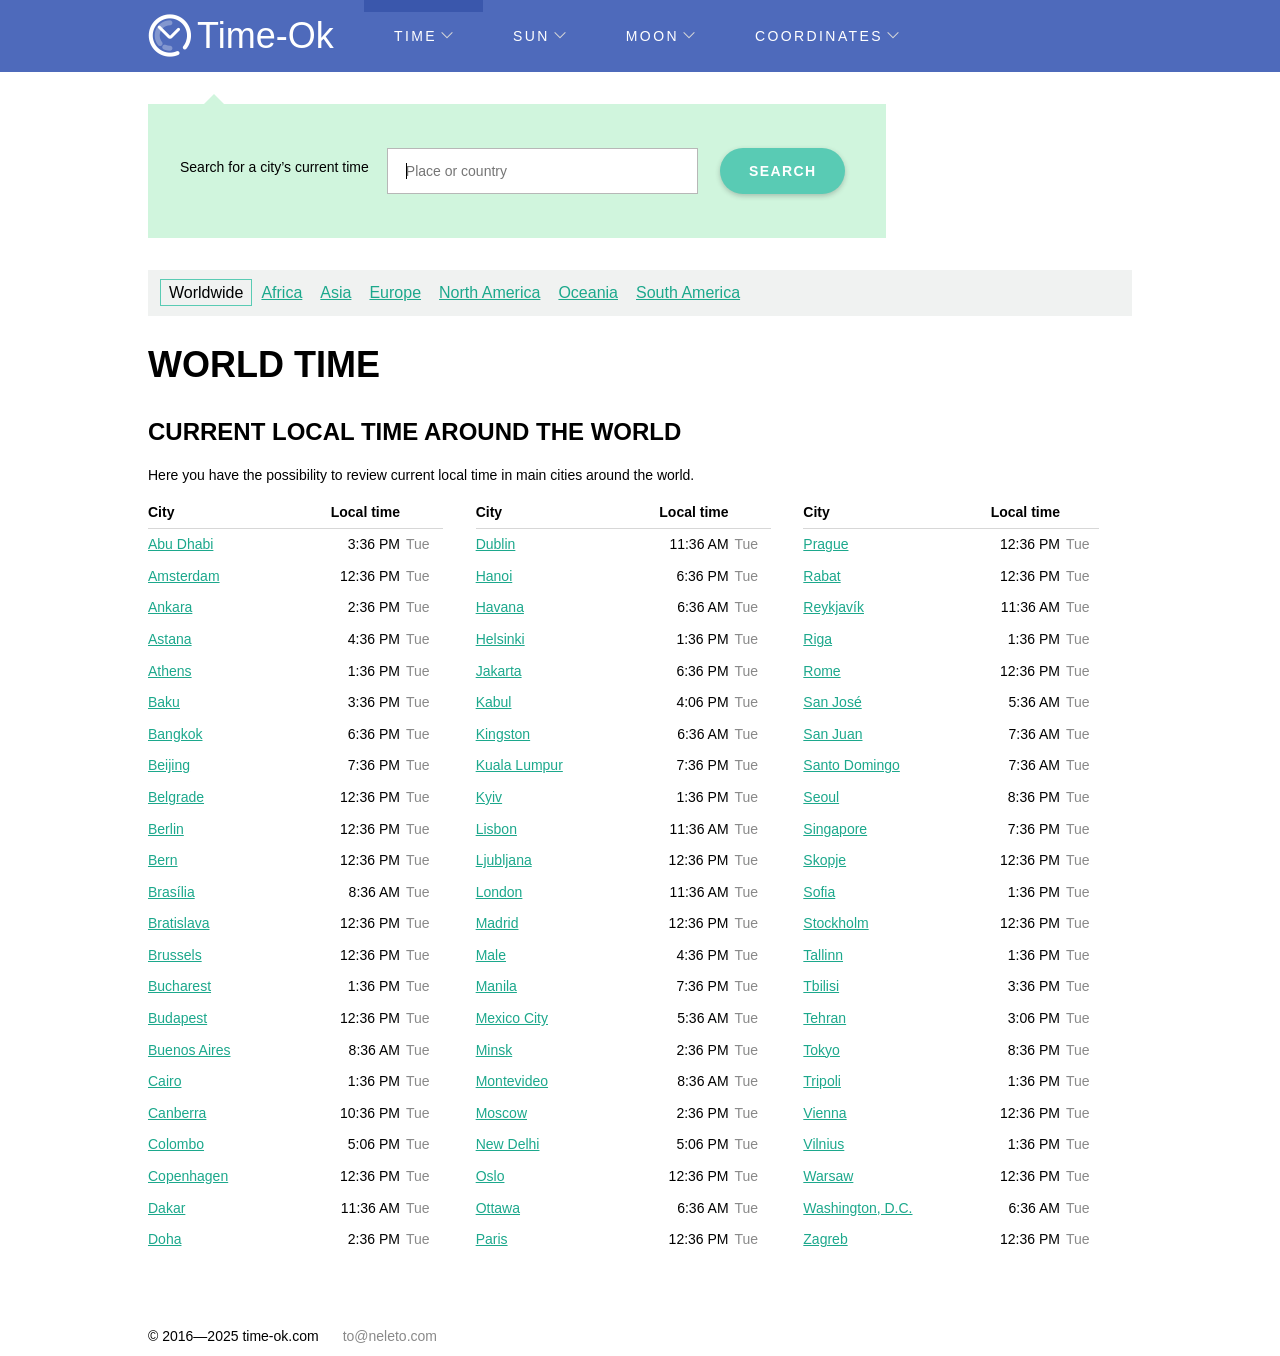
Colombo (176, 1144)
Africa (281, 292)
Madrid (497, 923)
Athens (170, 671)
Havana (500, 607)
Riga (817, 639)
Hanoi (494, 576)
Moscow (501, 1113)
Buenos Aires (189, 1050)
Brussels (175, 955)
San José (832, 702)
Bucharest (179, 986)
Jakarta (499, 671)
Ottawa (498, 1208)
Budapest (177, 1018)
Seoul (821, 797)
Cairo (164, 1081)
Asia (335, 292)
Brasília (171, 892)
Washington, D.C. (857, 1208)
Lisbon (496, 829)
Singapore (835, 829)
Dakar (166, 1208)
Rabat (821, 576)
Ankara (170, 607)
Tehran (824, 1018)
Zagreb (825, 1239)
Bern (163, 860)
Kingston (503, 734)
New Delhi (508, 1144)
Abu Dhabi (180, 544)
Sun (539, 36)
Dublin (496, 544)
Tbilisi (821, 986)
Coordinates (827, 36)
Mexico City (512, 1018)
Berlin (166, 829)
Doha (164, 1239)
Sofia (819, 892)
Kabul (494, 702)
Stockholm (835, 923)
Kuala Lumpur (519, 765)
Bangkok (175, 734)
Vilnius (823, 1144)
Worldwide (206, 292)
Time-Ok (265, 35)
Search (783, 171)
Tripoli (822, 1081)
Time (423, 36)
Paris (492, 1239)
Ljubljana (504, 860)
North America (489, 292)
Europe (395, 292)
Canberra (177, 1113)
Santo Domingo (851, 765)
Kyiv (489, 797)
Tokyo (821, 1050)
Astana (170, 639)
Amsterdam (184, 576)
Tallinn (823, 955)
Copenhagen (188, 1176)
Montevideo (512, 1081)
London (499, 892)
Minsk (494, 1050)
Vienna (824, 1113)
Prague (825, 544)
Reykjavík (833, 607)
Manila (496, 986)
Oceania (588, 292)
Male (491, 955)
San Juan (832, 734)
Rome (821, 671)
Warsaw (828, 1176)
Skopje (824, 860)
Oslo (490, 1176)
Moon (660, 36)
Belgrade (176, 797)
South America (688, 292)
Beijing (169, 765)
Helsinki (500, 639)
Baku (164, 702)
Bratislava (178, 923)
